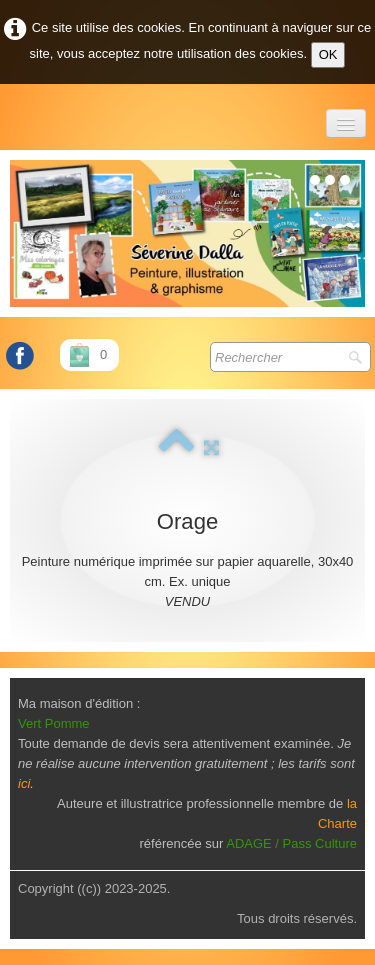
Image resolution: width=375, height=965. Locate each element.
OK (328, 54)
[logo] (11, 114)
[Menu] (346, 123)
